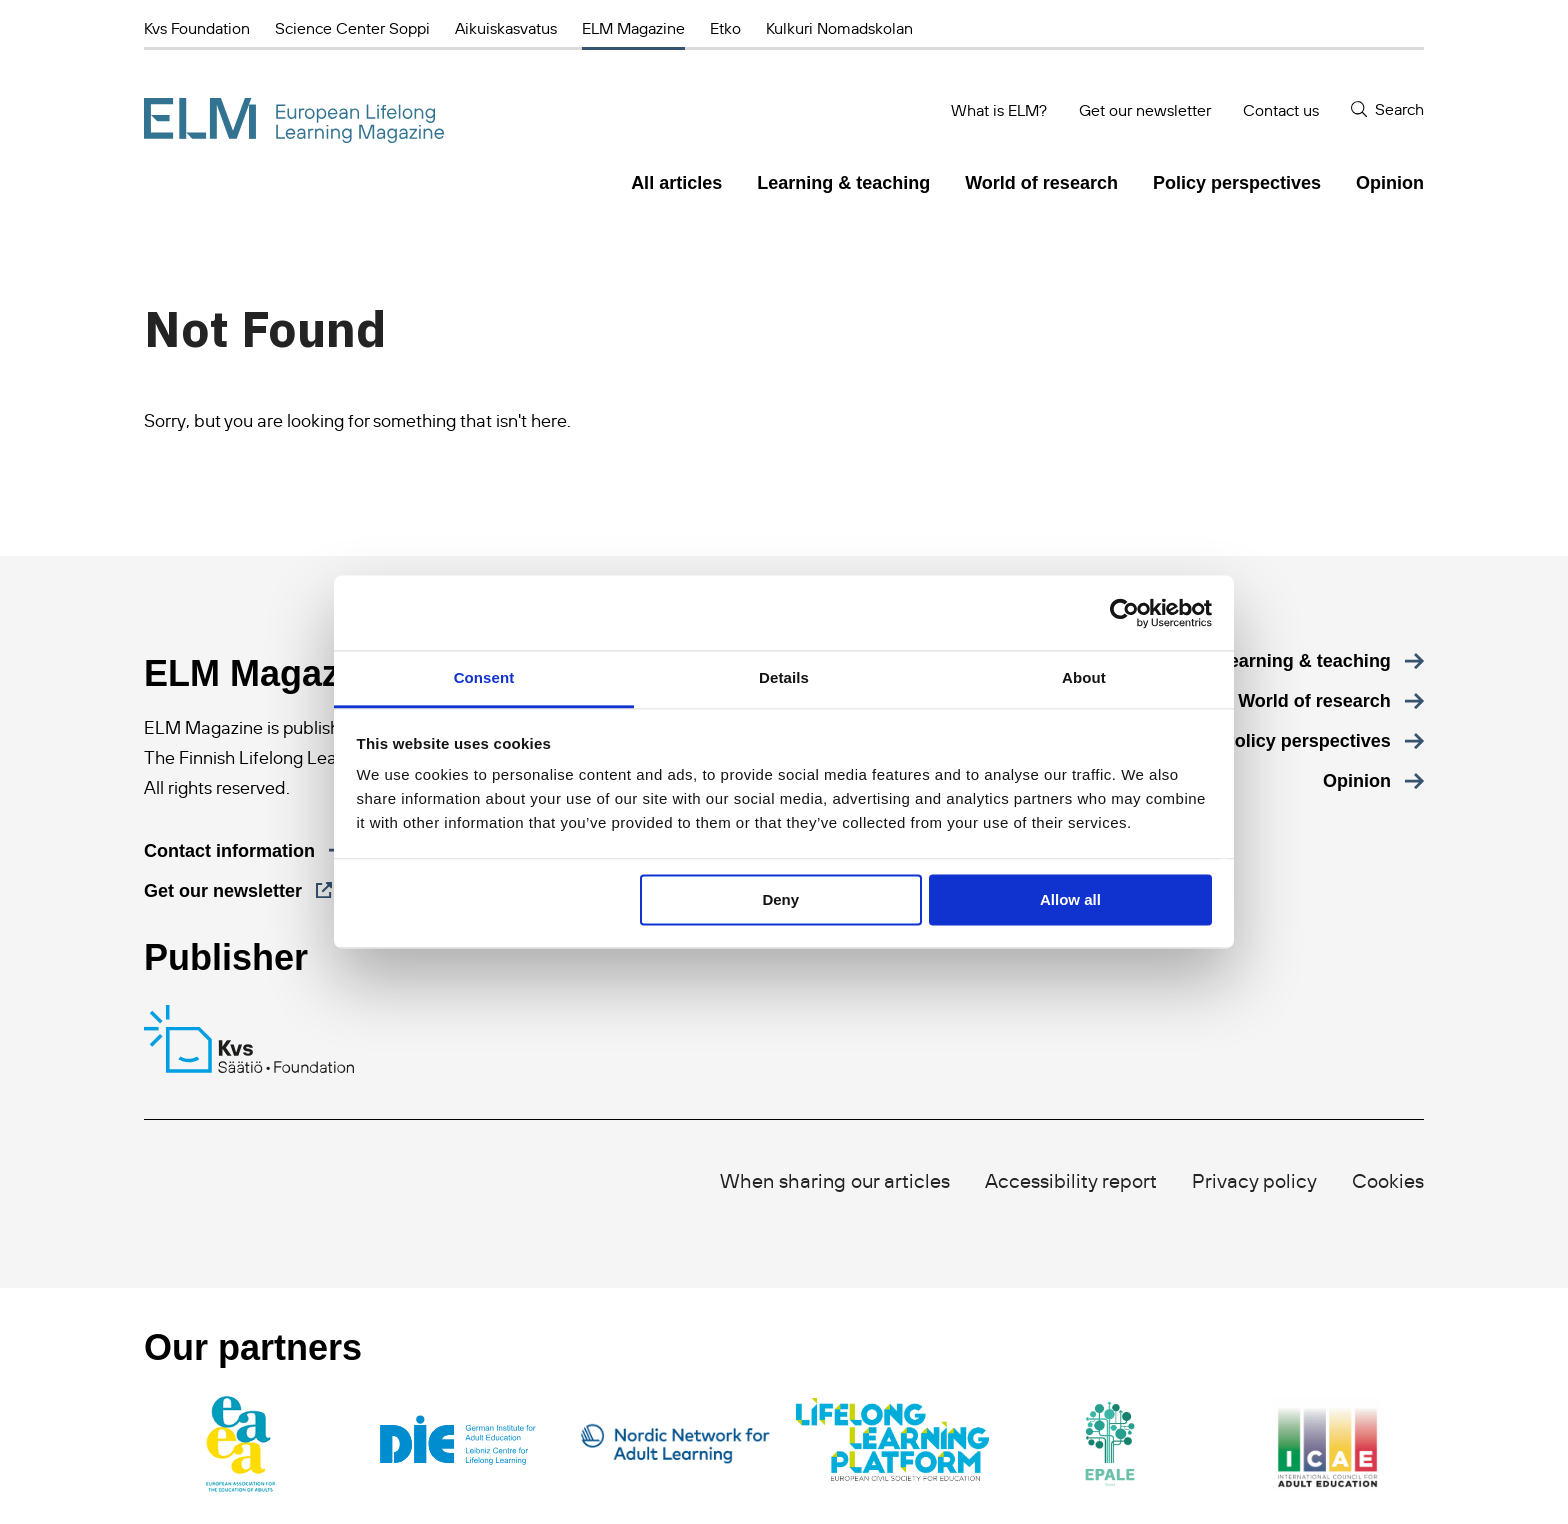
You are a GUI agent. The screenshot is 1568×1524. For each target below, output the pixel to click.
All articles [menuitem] (676, 183)
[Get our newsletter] (238, 891)
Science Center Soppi (352, 28)
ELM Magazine (633, 28)
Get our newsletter (1145, 110)
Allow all (1070, 899)
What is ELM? (999, 110)
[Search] (1388, 109)
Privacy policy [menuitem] (1254, 1181)
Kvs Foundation (197, 28)
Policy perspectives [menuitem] (1237, 183)
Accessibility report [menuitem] (1071, 1181)
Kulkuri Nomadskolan (839, 28)
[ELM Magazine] (294, 120)
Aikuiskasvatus (506, 28)
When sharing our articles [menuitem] (835, 1181)
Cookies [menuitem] (1388, 1181)
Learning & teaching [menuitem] (843, 183)
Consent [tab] (484, 677)
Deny (780, 899)
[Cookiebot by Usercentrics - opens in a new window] (1124, 613)
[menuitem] (1321, 661)
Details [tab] (784, 677)
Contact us (1281, 110)
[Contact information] (246, 851)
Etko (725, 28)
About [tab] (1084, 677)
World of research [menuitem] (1041, 183)
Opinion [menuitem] (1390, 183)
